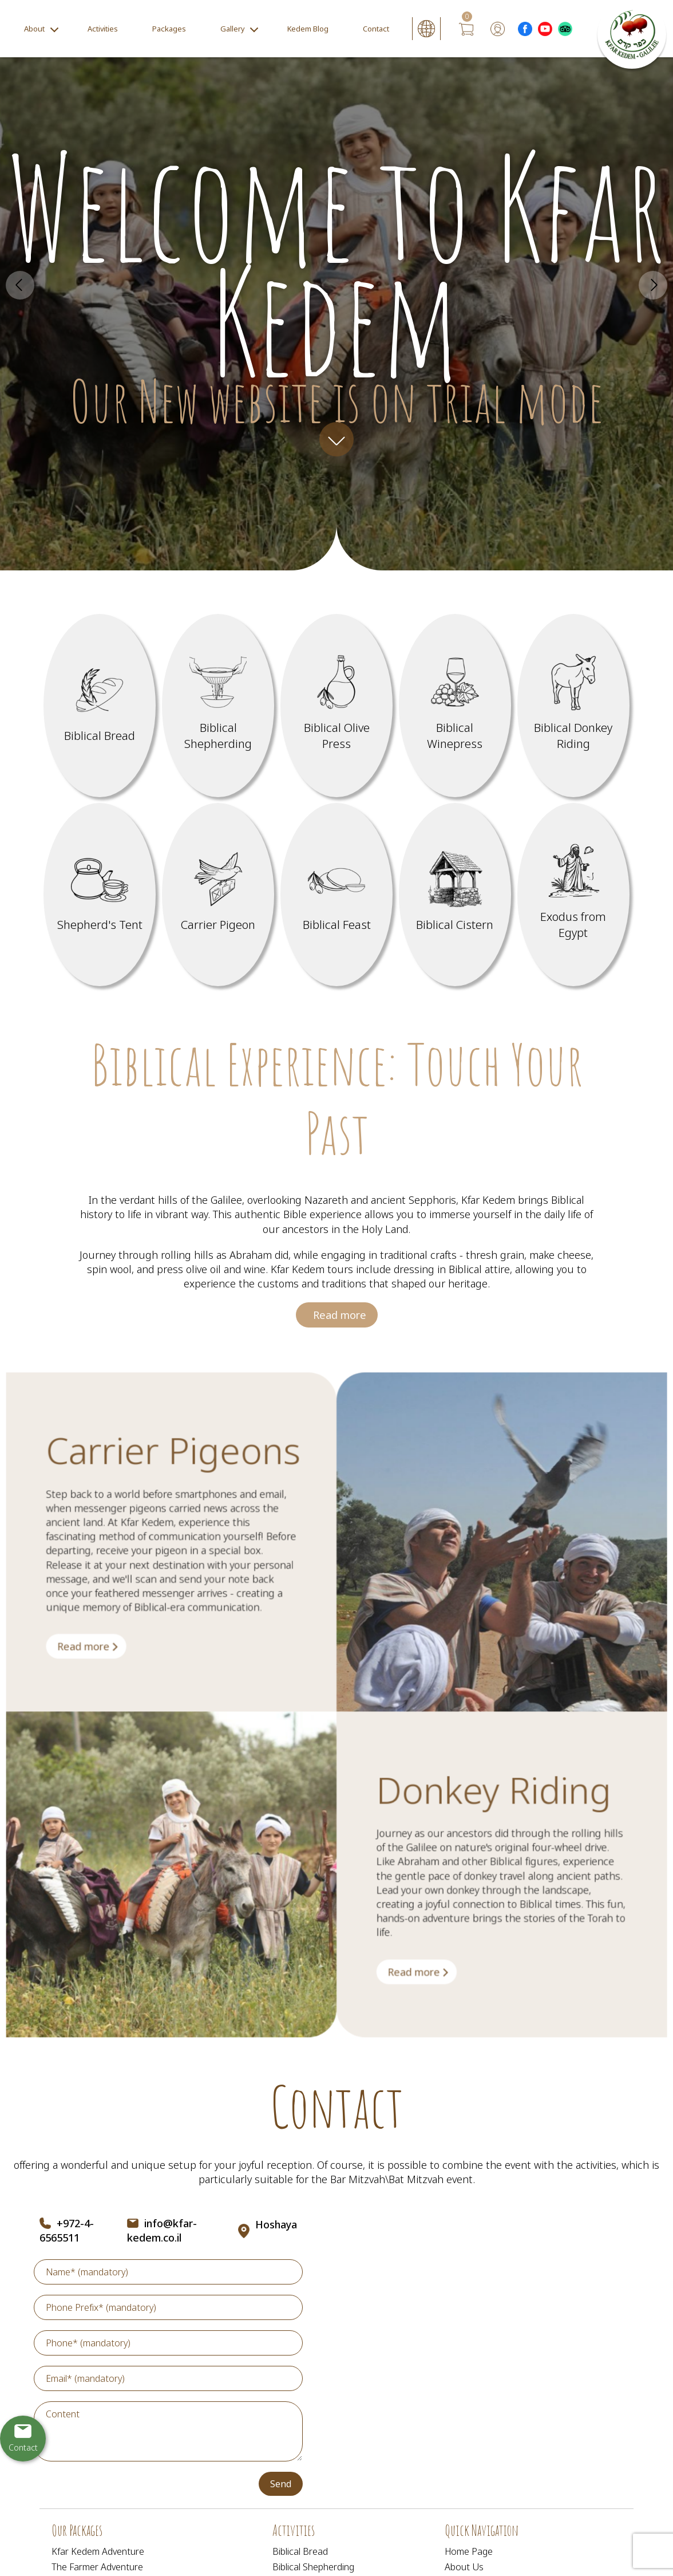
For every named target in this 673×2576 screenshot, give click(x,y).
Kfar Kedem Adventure (98, 2551)
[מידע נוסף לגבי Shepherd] (99, 894)
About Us (464, 2567)
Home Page (469, 2551)
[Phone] (168, 2343)
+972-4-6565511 (66, 2230)
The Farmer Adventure (97, 2567)
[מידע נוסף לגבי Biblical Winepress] (455, 705)
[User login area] (497, 28)
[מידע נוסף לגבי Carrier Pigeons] (122, 1696)
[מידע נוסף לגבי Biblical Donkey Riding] (573, 705)
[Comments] (168, 2431)
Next (653, 285)
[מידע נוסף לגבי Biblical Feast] (336, 894)
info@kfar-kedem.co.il (162, 2230)
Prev (20, 285)
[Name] (168, 2271)
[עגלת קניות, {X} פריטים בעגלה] (466, 28)
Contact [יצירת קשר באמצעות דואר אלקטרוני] (23, 2447)
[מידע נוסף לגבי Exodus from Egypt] (573, 894)
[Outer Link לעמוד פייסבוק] (525, 29)
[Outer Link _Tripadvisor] (565, 29)
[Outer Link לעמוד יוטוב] (545, 29)
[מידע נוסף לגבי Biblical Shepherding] (218, 705)
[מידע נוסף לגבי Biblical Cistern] (455, 894)
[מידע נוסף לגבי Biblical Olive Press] (336, 705)
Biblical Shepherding (313, 2567)
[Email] (168, 2378)
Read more (338, 1339)
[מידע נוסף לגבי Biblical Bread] (99, 705)
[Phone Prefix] (168, 2307)
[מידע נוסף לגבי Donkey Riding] (404, 1973)
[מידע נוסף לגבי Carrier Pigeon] (218, 894)
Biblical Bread (300, 2551)
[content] (168, 2431)
